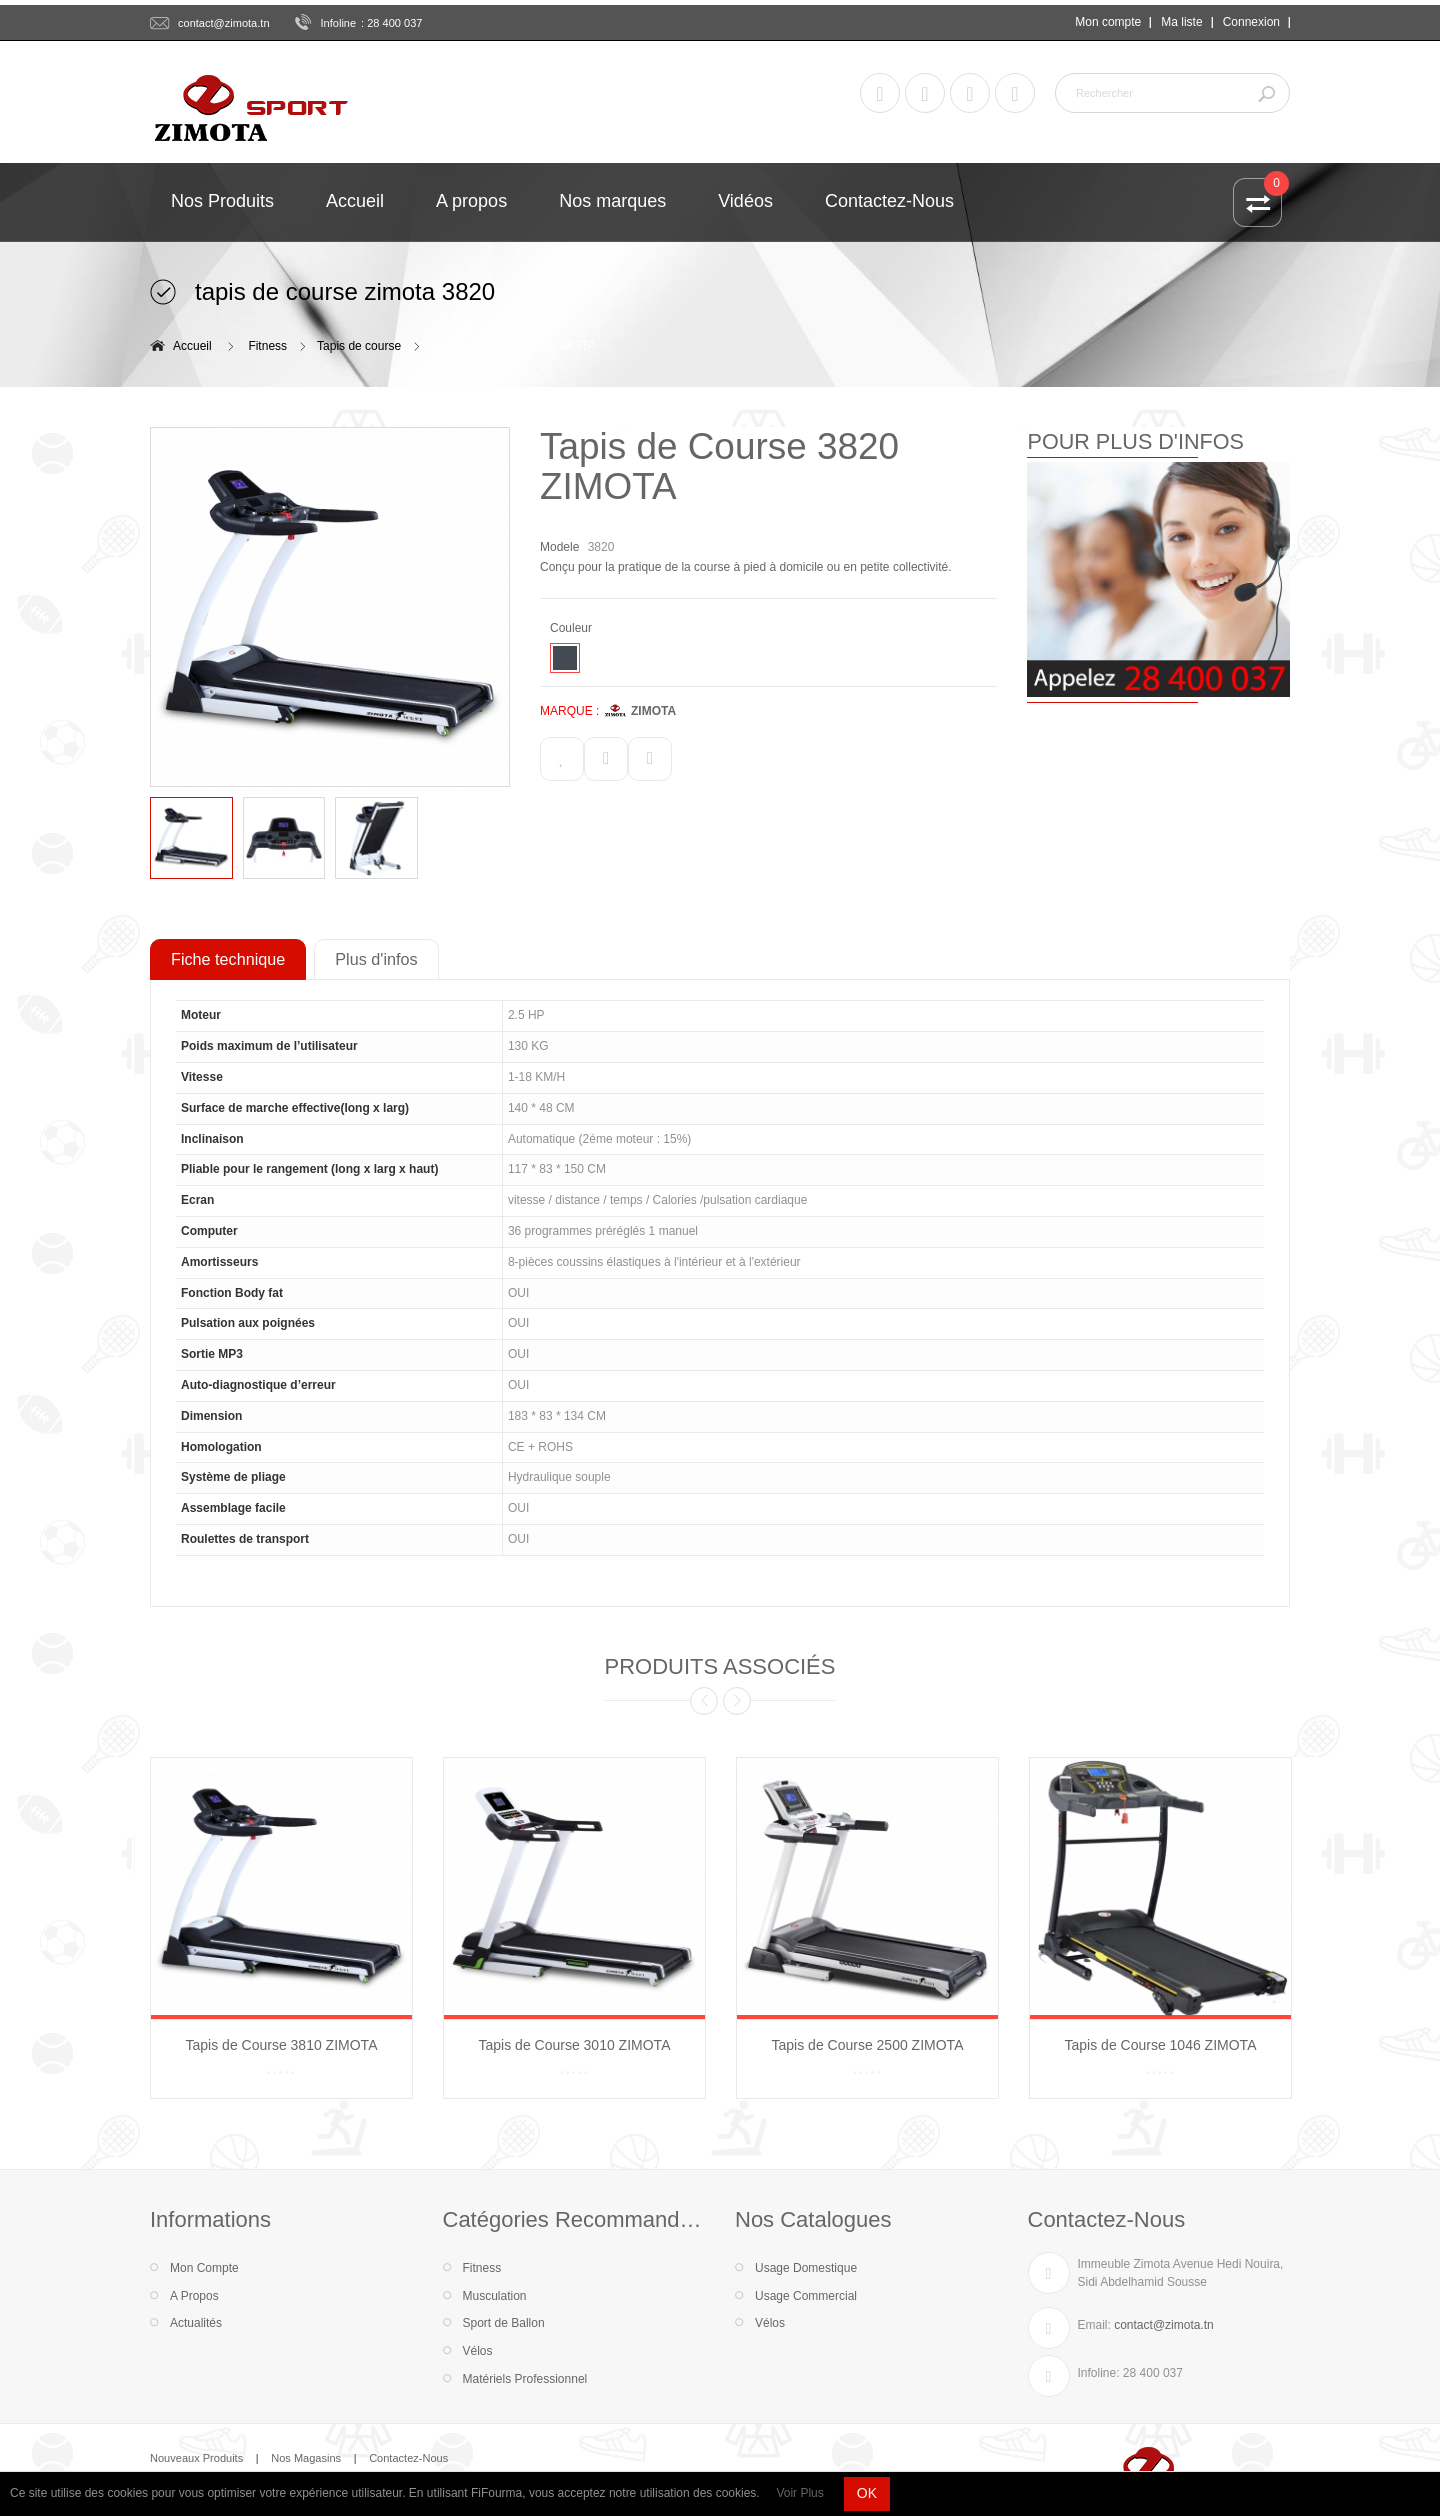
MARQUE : (569, 711)
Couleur (572, 628)
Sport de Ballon (504, 2323)
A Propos (194, 2296)
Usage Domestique (806, 2268)
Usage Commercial (806, 2296)
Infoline (339, 23)
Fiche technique (228, 959)
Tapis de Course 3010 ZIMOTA (575, 2045)
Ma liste (1181, 22)
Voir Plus (799, 2493)
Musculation (495, 2296)
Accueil (192, 346)
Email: (1094, 2325)
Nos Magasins (306, 2458)
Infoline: (1099, 2373)
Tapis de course (359, 346)
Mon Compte (204, 2268)
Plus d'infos (376, 959)
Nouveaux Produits (196, 2458)
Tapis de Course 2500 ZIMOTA (868, 2045)
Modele (559, 547)
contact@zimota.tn (224, 23)
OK (867, 2493)
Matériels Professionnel (525, 2379)
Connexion (1251, 22)
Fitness (267, 346)
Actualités (196, 2323)
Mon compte (1108, 22)
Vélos (478, 2351)
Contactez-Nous (408, 2458)
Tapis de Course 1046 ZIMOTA (1161, 2045)
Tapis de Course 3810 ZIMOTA (282, 2045)
